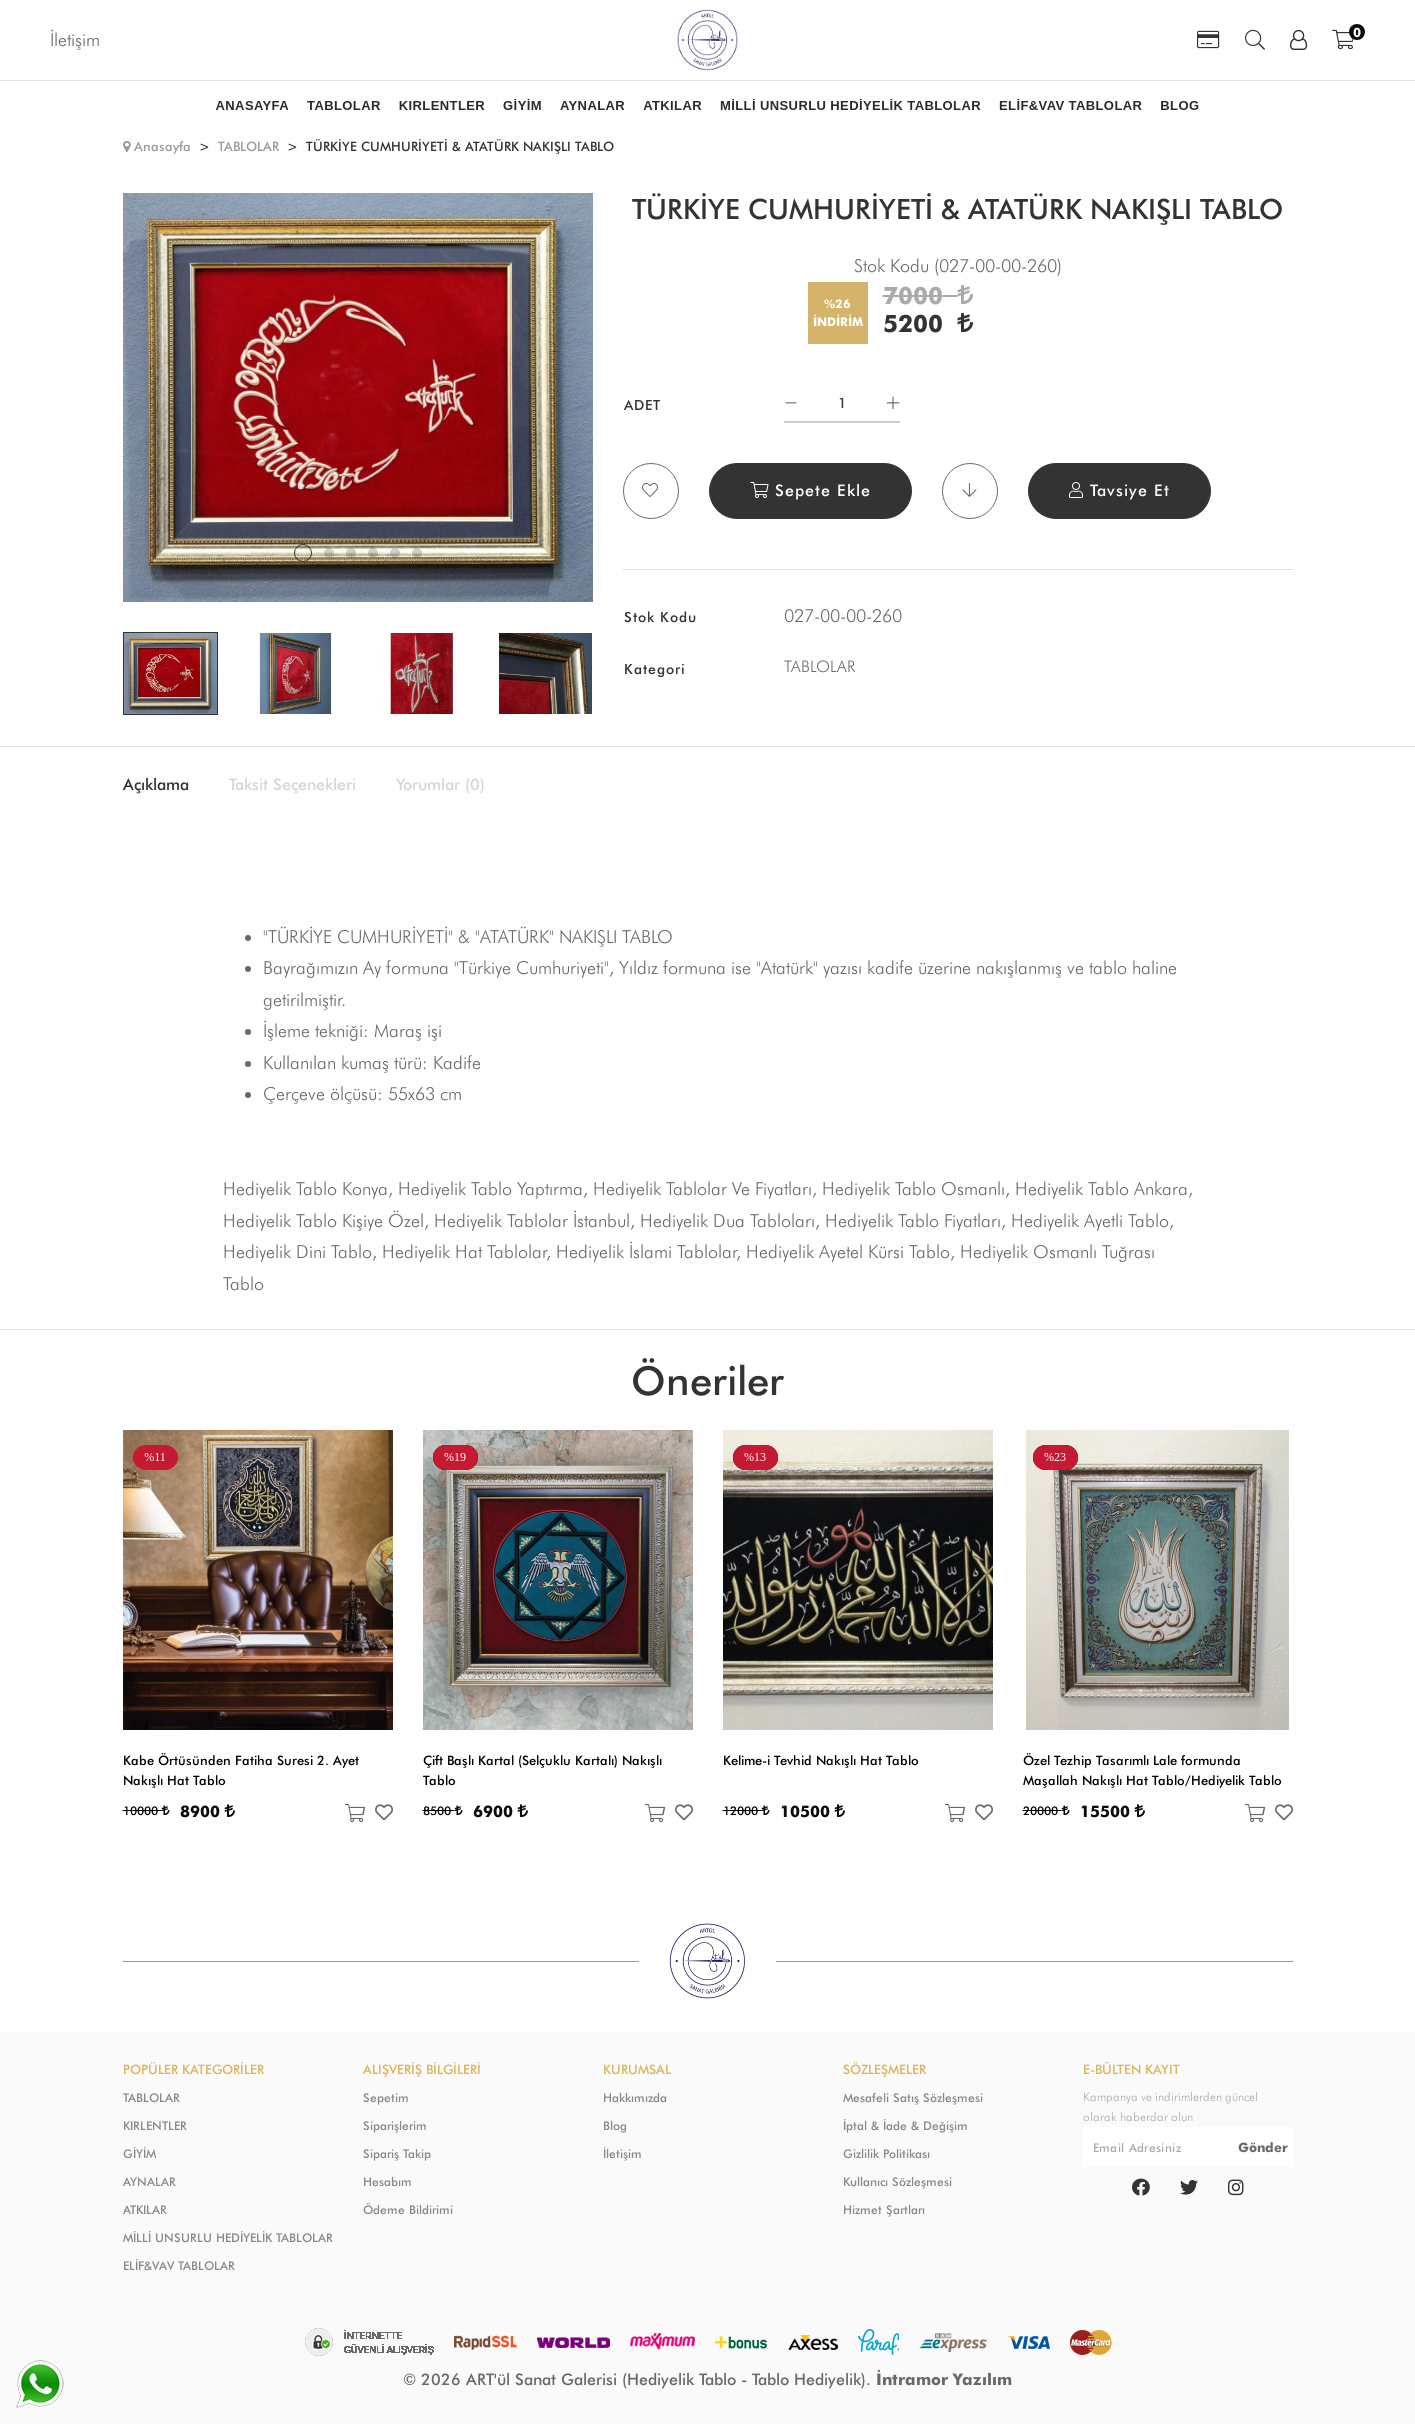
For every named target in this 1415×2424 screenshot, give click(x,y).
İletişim (75, 39)
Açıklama (156, 785)
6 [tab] (417, 553)
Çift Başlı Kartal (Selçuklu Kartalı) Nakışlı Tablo (542, 1770)
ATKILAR (145, 2209)
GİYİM (139, 2153)
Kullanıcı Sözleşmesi (897, 2181)
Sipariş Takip (397, 2153)
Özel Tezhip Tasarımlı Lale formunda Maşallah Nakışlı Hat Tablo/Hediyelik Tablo (1152, 1770)
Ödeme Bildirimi (408, 2209)
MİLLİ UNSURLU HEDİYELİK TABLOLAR (228, 2237)
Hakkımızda (635, 2097)
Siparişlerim (395, 2125)
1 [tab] (303, 553)
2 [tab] (329, 553)
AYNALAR (149, 2181)
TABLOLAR (248, 146)
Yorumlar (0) (440, 785)
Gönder (1263, 2147)
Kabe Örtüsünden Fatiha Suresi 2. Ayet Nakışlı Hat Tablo (241, 1770)
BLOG (1179, 105)
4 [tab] (373, 553)
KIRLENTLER (155, 2125)
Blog (615, 2125)
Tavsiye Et (1119, 490)
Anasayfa (162, 146)
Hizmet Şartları (884, 2209)
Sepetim (386, 2097)
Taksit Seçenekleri (292, 785)
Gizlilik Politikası (886, 2153)
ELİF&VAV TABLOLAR (179, 2265)
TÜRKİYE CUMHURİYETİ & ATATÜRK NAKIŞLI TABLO (460, 146)
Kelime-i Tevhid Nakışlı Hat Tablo (821, 1760)
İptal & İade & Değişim (905, 2125)
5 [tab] (395, 553)
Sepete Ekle (810, 490)
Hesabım (387, 2181)
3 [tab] (351, 553)
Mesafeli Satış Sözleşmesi (913, 2097)
